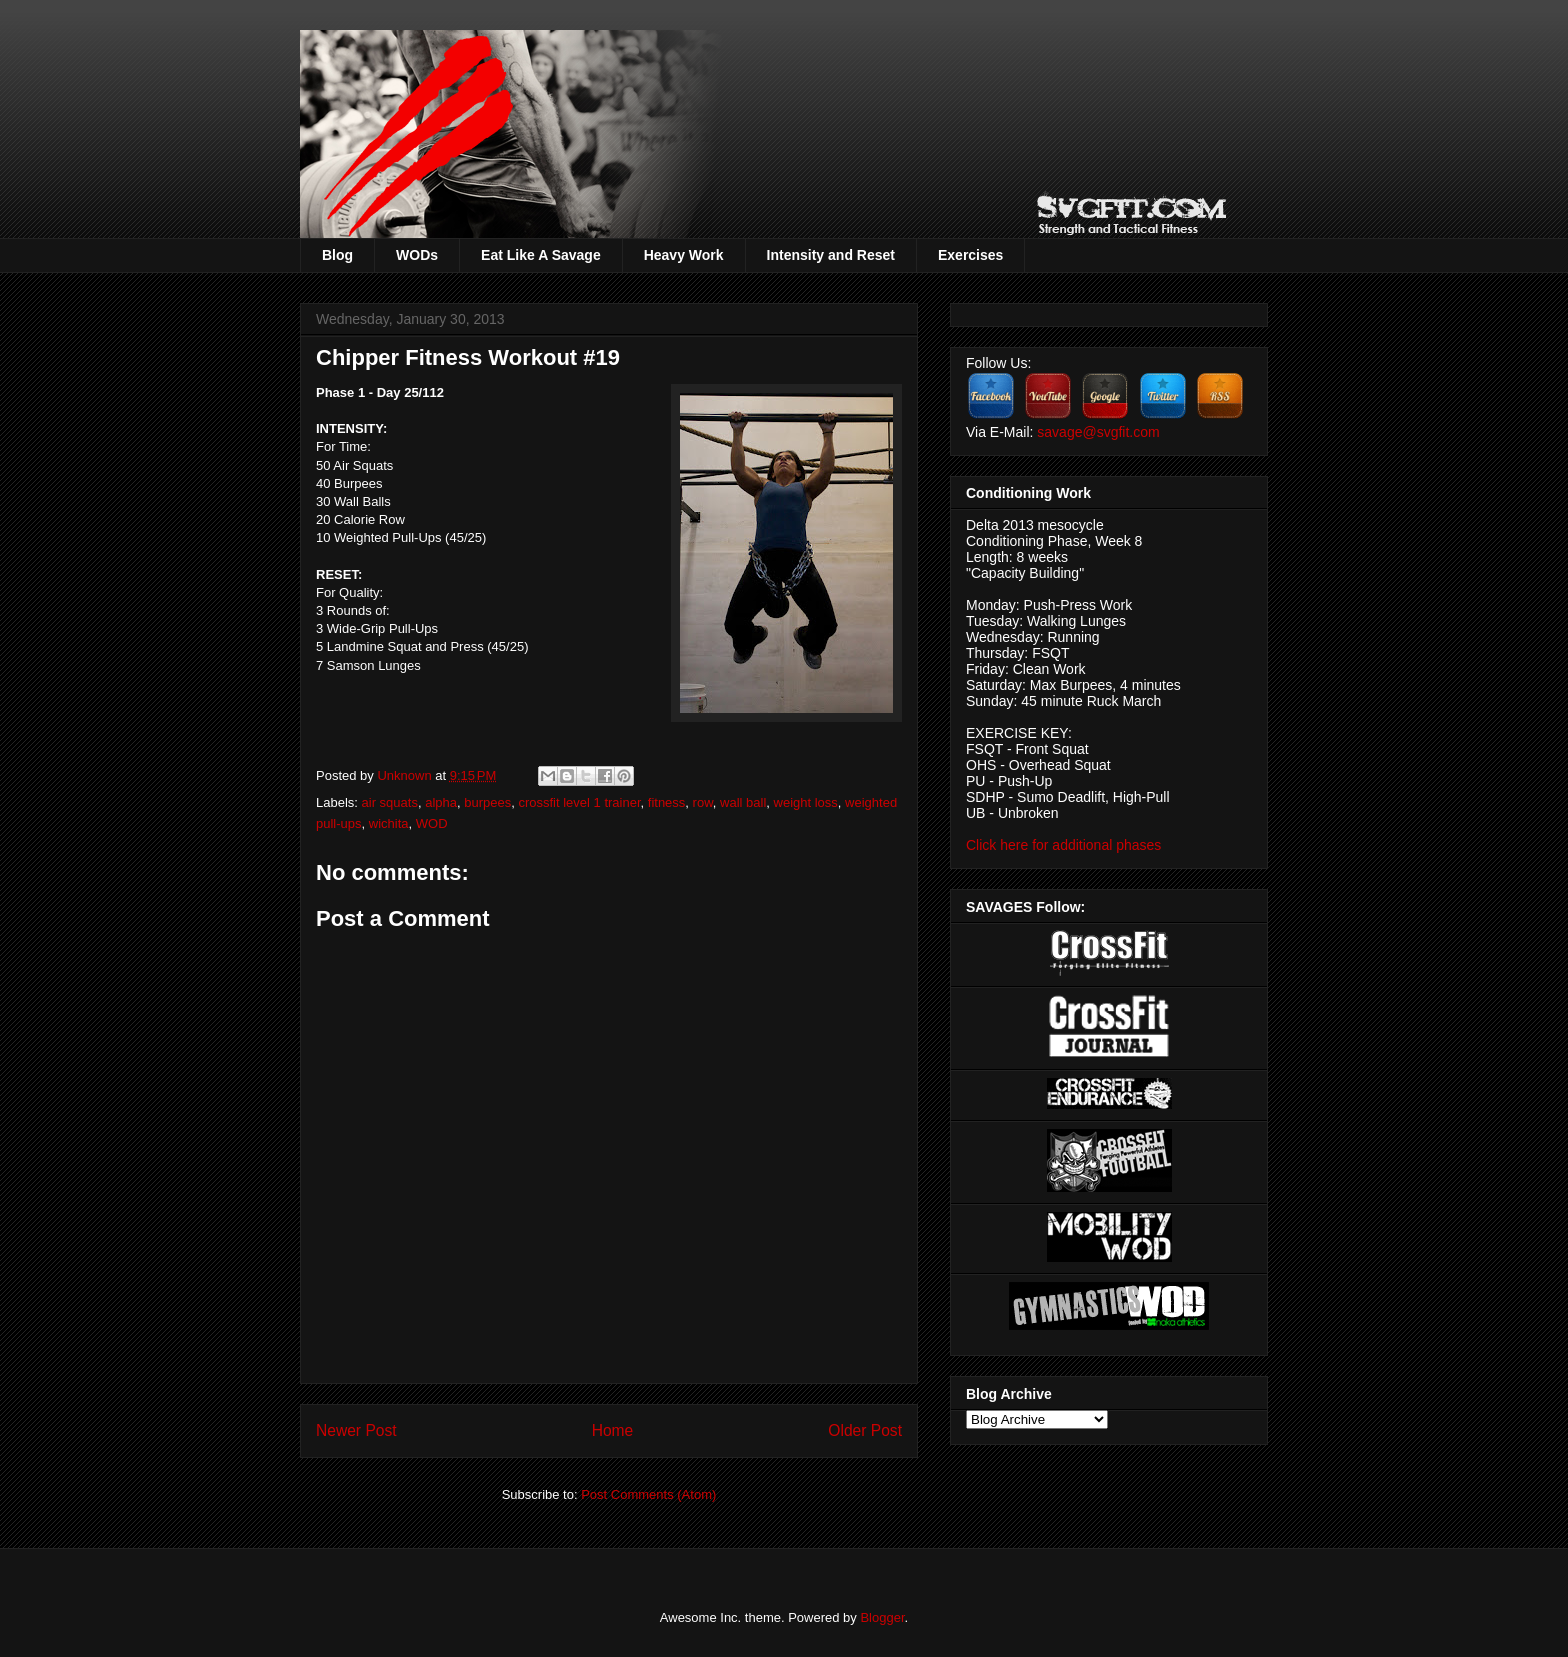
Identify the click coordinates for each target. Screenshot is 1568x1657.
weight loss (806, 802)
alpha (441, 802)
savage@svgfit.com (1098, 432)
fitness (667, 802)
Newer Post (356, 1430)
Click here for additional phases (1063, 845)
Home (613, 1430)
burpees (487, 802)
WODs (417, 255)
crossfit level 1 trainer (579, 802)
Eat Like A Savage (541, 255)
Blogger (882, 1617)
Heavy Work (684, 255)
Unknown (406, 775)
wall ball (743, 802)
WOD (432, 823)
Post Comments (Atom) (648, 1494)
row (703, 802)
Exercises (970, 255)
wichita (389, 823)
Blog (337, 255)
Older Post (865, 1430)
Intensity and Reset (831, 255)
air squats (390, 802)
